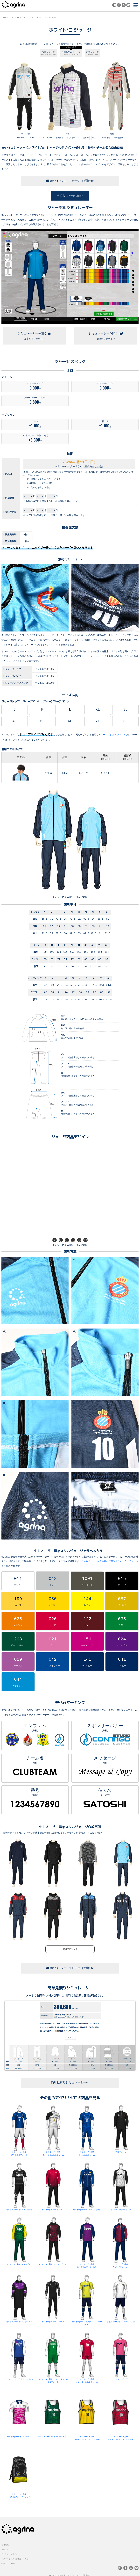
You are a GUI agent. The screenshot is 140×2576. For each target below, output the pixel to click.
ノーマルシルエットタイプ (115, 733)
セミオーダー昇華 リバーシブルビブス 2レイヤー (86, 2430)
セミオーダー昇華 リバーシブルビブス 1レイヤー (120, 2430)
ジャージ (25, 17)
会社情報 (5, 2537)
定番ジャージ (92, 53)
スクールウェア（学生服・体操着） (15, 2551)
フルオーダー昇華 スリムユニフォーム (86, 2147)
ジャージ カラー (38, 17)
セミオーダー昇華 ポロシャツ (19, 2428)
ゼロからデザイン (105, 334)
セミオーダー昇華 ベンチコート (19, 2314)
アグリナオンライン (9, 2547)
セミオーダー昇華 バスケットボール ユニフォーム (53, 2373)
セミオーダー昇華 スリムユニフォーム (19, 2147)
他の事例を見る (70, 1944)
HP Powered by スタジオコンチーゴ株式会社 (72, 2568)
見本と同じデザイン (34, 334)
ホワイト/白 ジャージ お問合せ (71, 180)
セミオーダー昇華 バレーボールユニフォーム (86, 2373)
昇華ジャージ (48, 53)
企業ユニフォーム (8, 2556)
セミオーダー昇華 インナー (53, 2314)
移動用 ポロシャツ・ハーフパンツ (120, 2314)
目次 (71, 194)
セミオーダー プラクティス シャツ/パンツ (86, 2316)
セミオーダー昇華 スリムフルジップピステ (86, 2259)
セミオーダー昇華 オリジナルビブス (53, 2428)
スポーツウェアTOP (12, 17)
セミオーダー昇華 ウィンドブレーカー (120, 2259)
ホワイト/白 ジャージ (55, 17)
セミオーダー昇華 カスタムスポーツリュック (19, 2487)
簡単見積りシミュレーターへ (70, 2078)
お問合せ (5, 2542)
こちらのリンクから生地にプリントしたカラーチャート (109, 1559)
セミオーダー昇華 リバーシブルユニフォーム (53, 2147)
